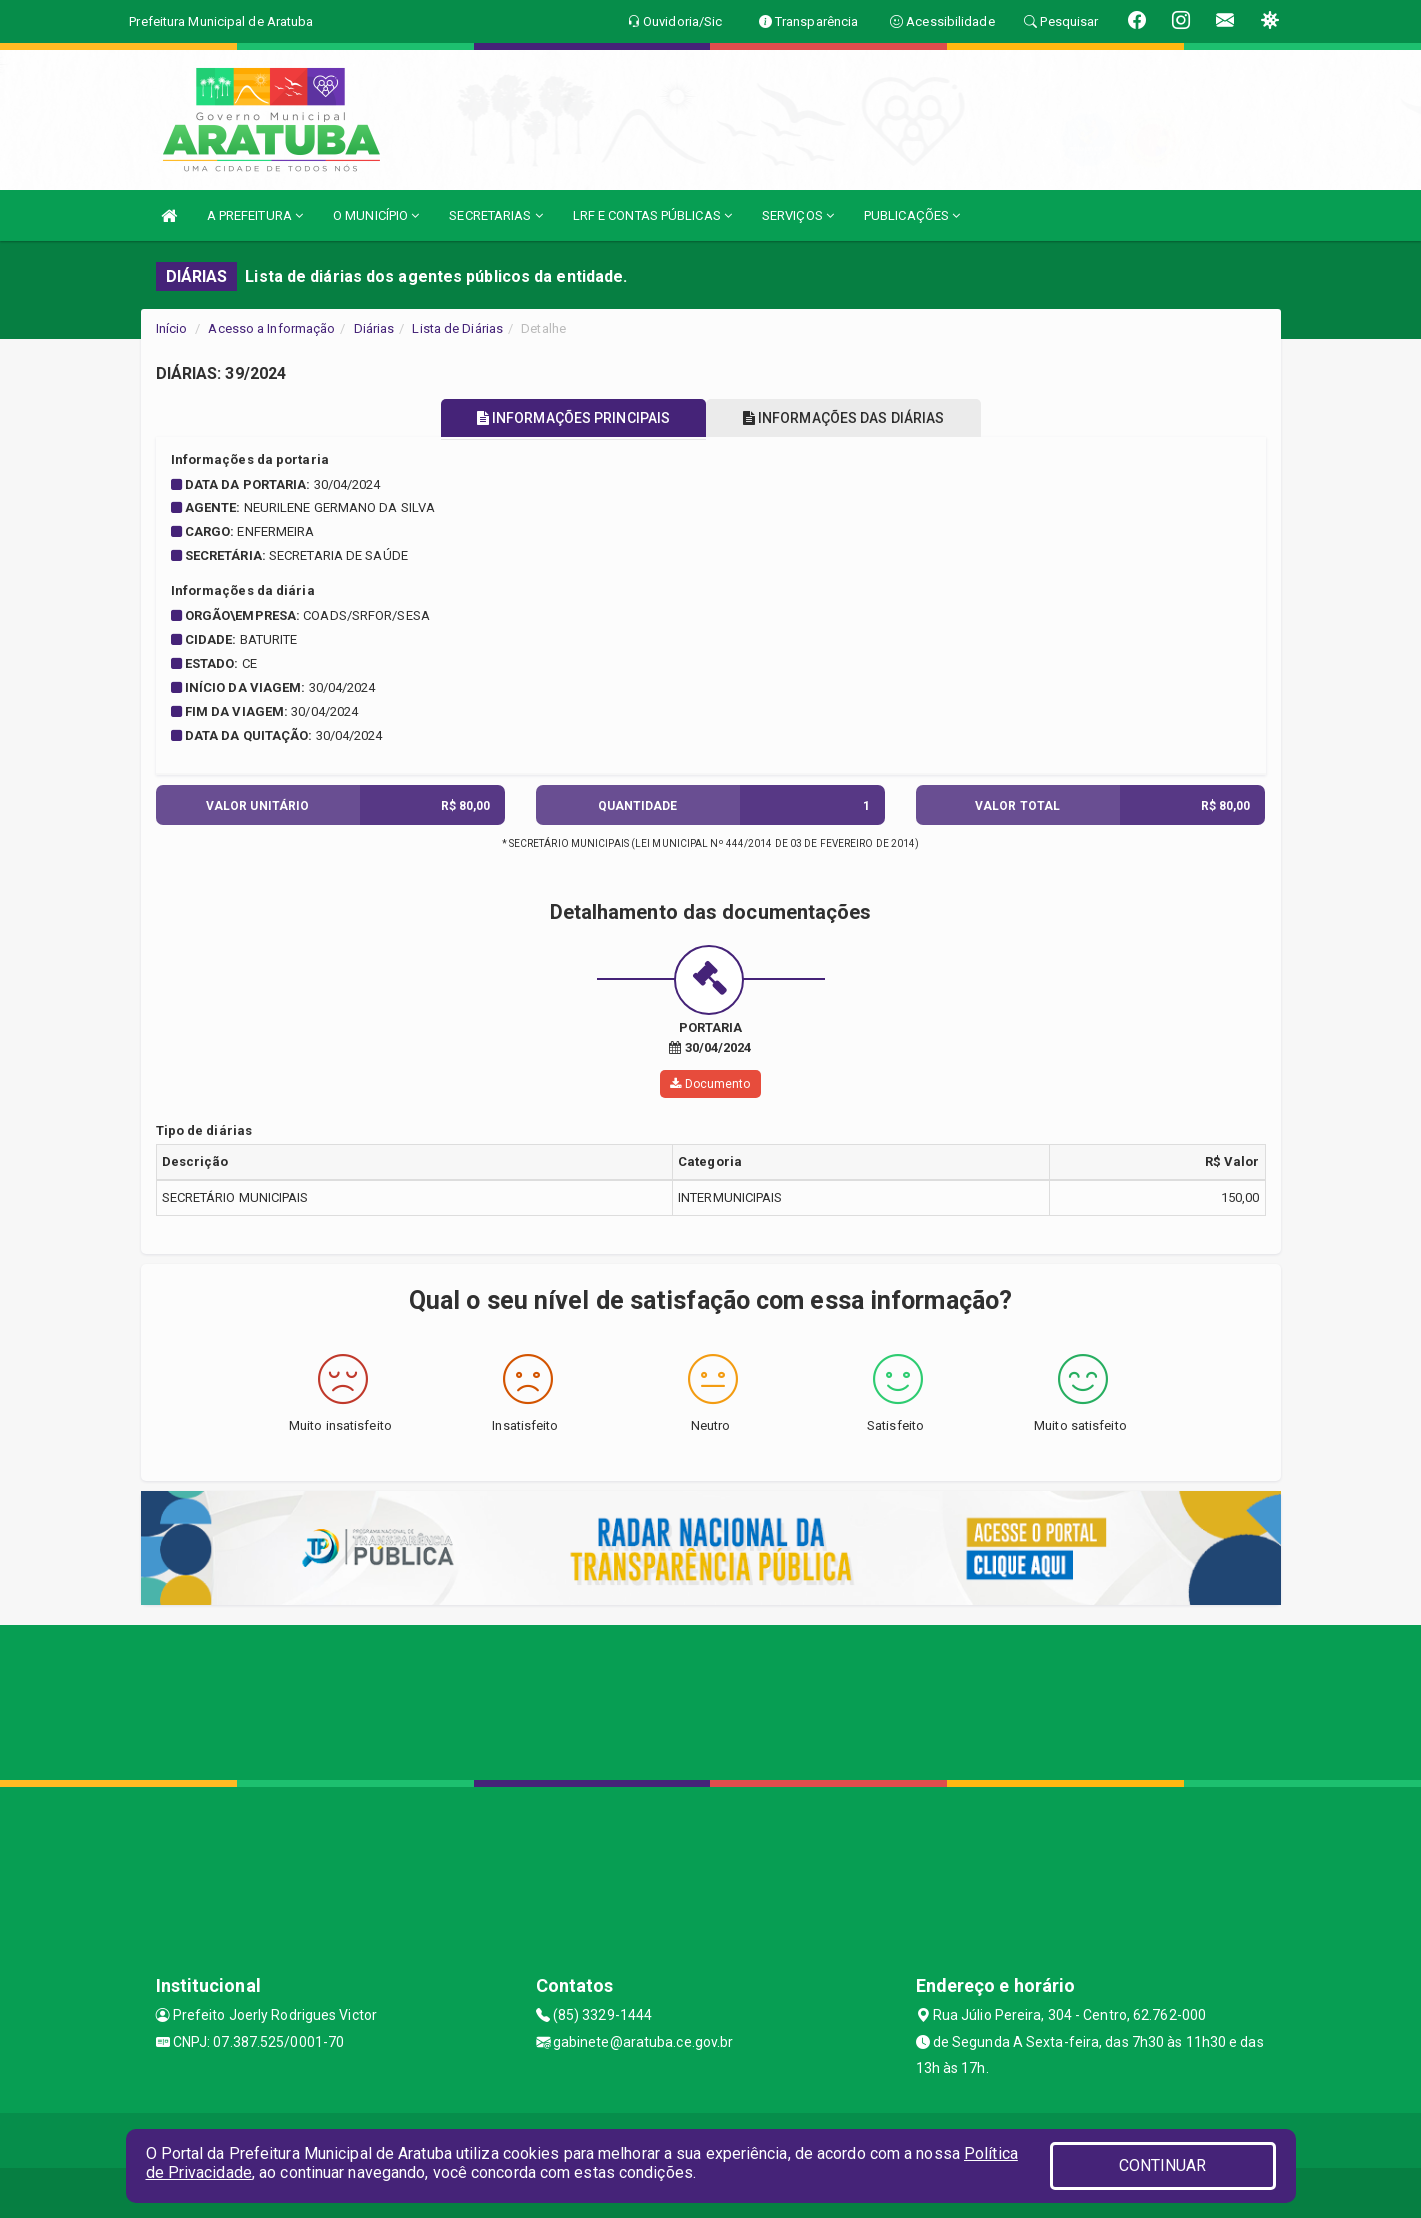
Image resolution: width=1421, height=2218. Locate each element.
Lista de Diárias (457, 328)
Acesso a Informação (271, 328)
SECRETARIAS (495, 215)
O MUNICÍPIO (376, 215)
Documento (710, 1084)
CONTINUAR (1163, 2165)
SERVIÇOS (798, 215)
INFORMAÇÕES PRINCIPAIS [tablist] (567, 418)
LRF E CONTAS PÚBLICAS (652, 215)
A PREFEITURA (255, 215)
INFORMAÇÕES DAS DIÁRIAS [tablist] (849, 418)
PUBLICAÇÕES (912, 215)
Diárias (374, 328)
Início (172, 328)
